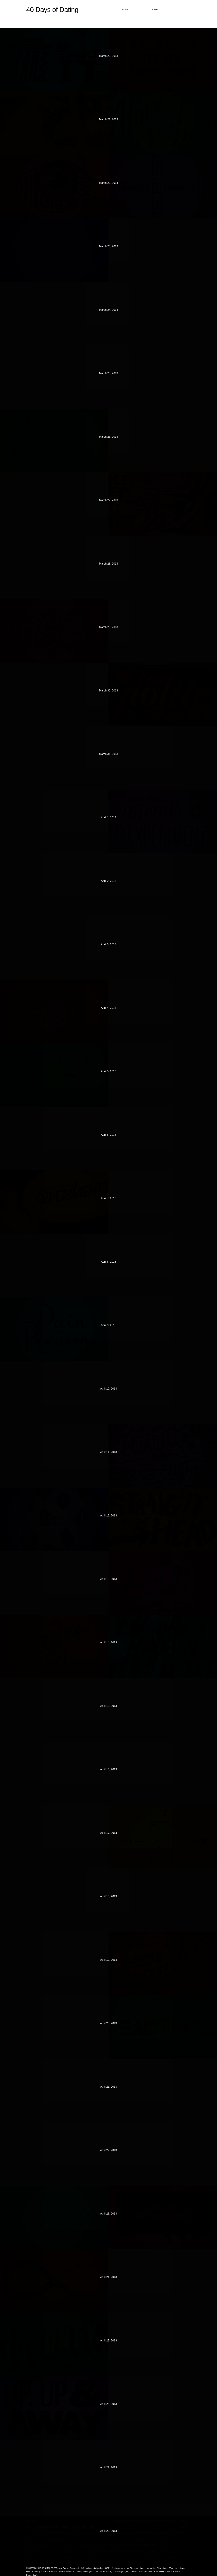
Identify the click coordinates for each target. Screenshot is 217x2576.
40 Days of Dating (52, 9)
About (125, 9)
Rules (155, 9)
